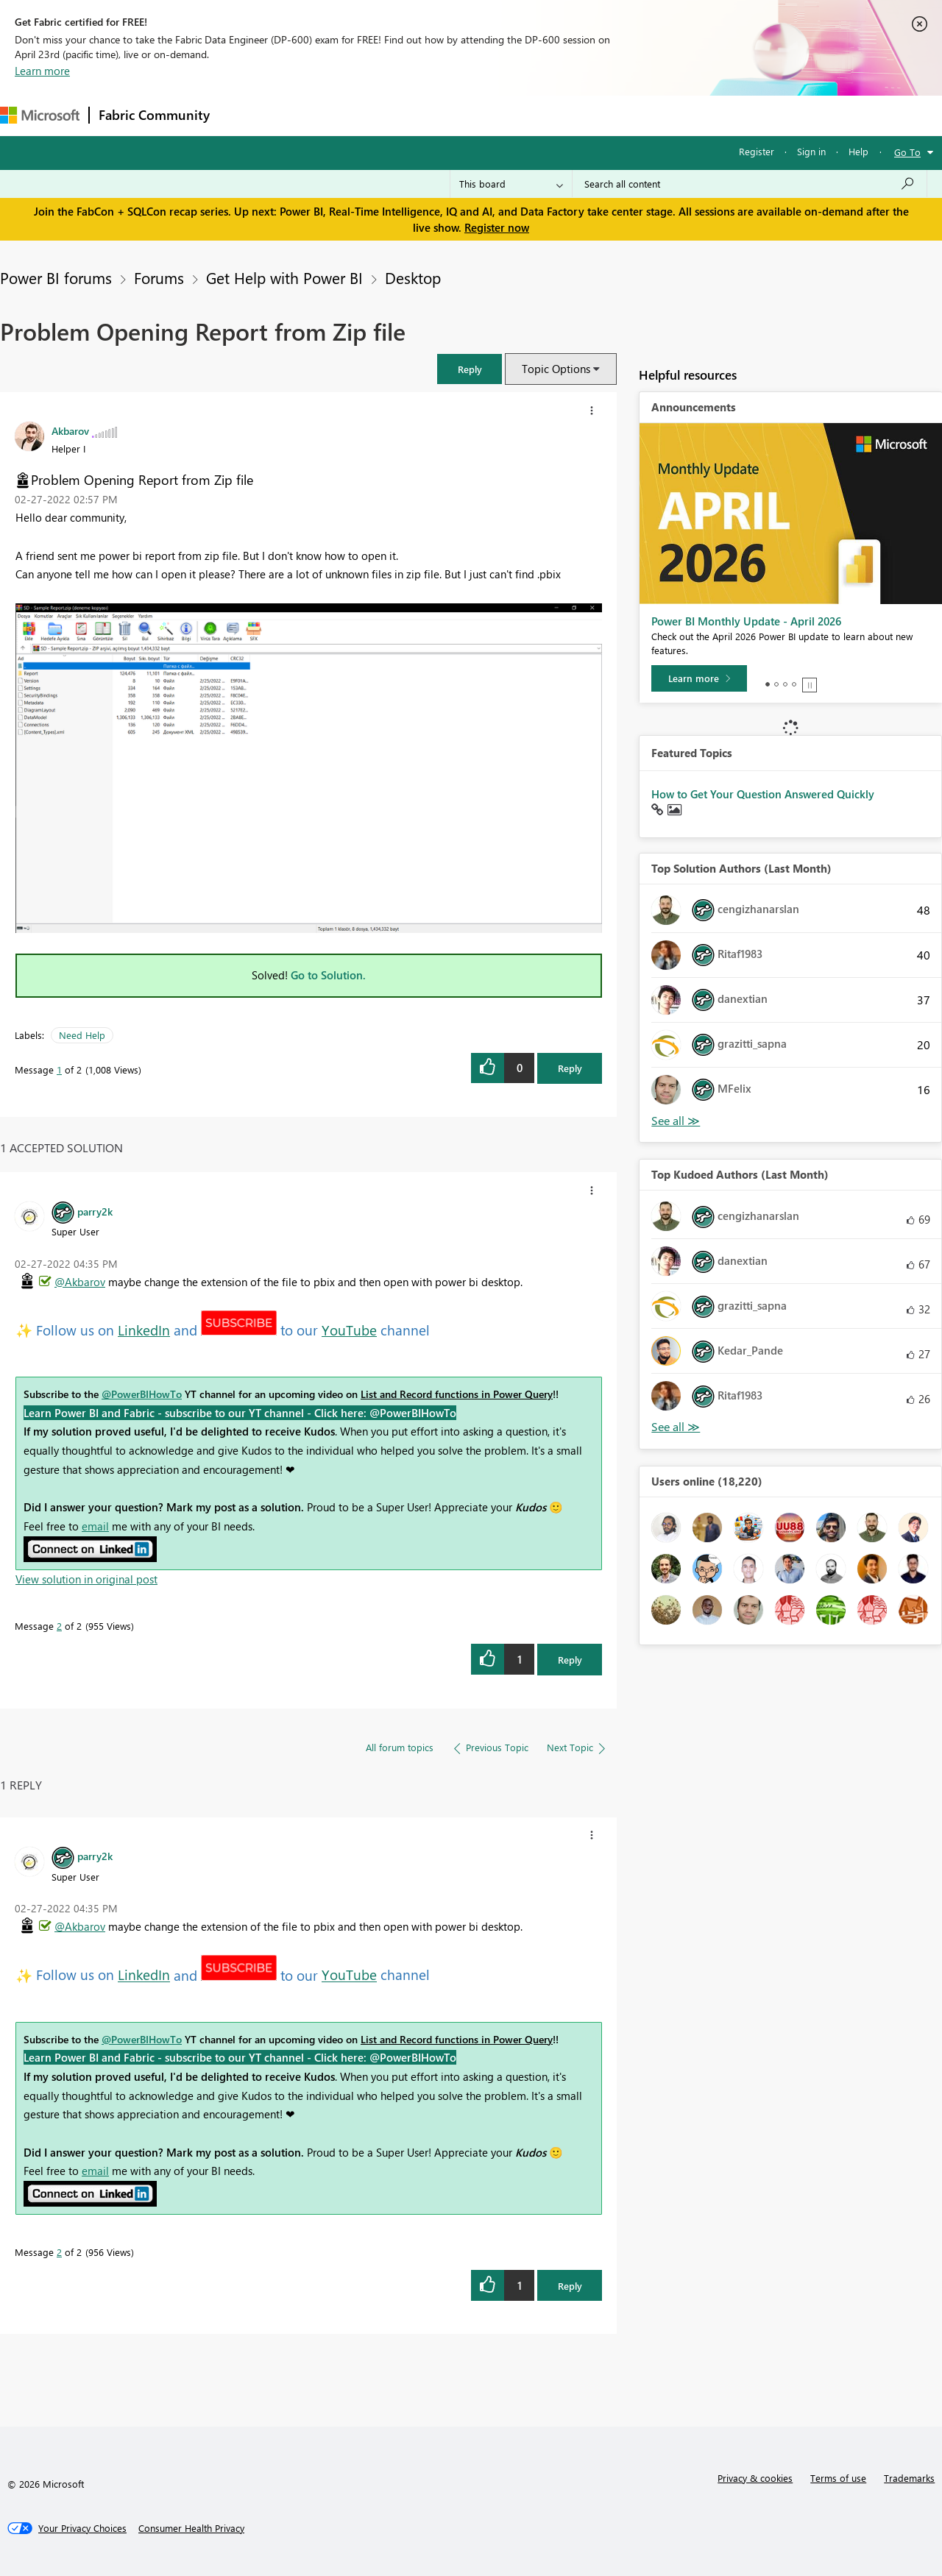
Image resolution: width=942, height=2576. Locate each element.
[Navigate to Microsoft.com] (39, 115)
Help (858, 151)
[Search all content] (749, 184)
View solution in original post (86, 1579)
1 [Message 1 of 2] (59, 1069)
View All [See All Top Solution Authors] (675, 1121)
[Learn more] (699, 678)
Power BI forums (56, 277)
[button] (469, 369)
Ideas (368, 115)
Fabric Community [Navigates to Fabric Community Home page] (154, 115)
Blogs (499, 115)
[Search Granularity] (511, 184)
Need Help (82, 1035)
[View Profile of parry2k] (95, 1211)
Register (756, 151)
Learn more (42, 70)
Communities (433, 115)
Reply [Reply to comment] (570, 1659)
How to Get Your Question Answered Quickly (762, 794)
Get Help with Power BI (284, 277)
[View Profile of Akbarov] (70, 430)
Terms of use (838, 2478)
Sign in (811, 151)
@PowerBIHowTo (142, 1394)
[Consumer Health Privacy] (191, 2528)
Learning (556, 115)
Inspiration (308, 115)
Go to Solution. (328, 975)
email (95, 1526)
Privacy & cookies (755, 2478)
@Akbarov (79, 1281)
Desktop (413, 277)
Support (618, 115)
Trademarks (909, 2478)
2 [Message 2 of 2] (59, 1625)
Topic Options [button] (556, 368)
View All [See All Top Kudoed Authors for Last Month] (675, 1427)
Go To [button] (907, 152)
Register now (496, 227)
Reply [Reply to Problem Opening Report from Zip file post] (570, 1068)
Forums (243, 115)
